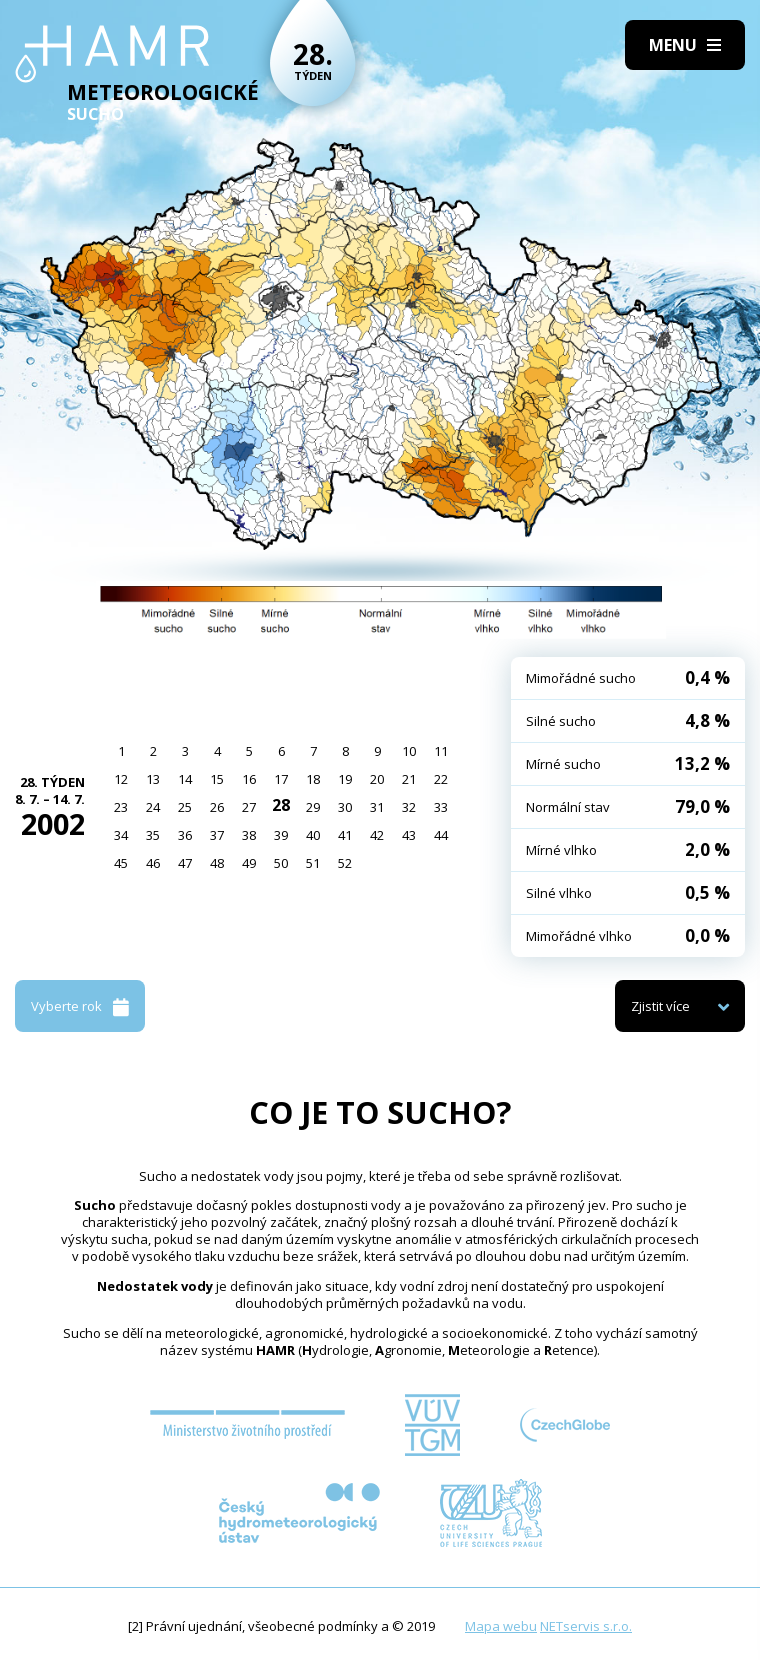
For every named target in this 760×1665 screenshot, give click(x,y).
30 (345, 807)
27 (249, 807)
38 (249, 835)
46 (153, 863)
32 (409, 807)
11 (441, 751)
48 (217, 863)
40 (313, 835)
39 (281, 835)
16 (249, 779)
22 (441, 779)
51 (313, 863)
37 (217, 835)
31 (377, 807)
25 (185, 807)
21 (409, 779)
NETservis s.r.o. (586, 1626)
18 (313, 779)
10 (409, 751)
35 (153, 835)
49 (249, 863)
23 (121, 807)
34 (121, 835)
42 (377, 835)
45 (121, 863)
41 (345, 835)
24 (153, 807)
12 (121, 779)
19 (345, 779)
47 (185, 863)
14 (185, 779)
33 (441, 807)
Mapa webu (501, 1626)
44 (441, 835)
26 (217, 807)
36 (185, 835)
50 (281, 863)
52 (345, 863)
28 (281, 805)
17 (281, 779)
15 (217, 779)
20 (377, 779)
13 (153, 779)
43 (409, 835)
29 (313, 807)
